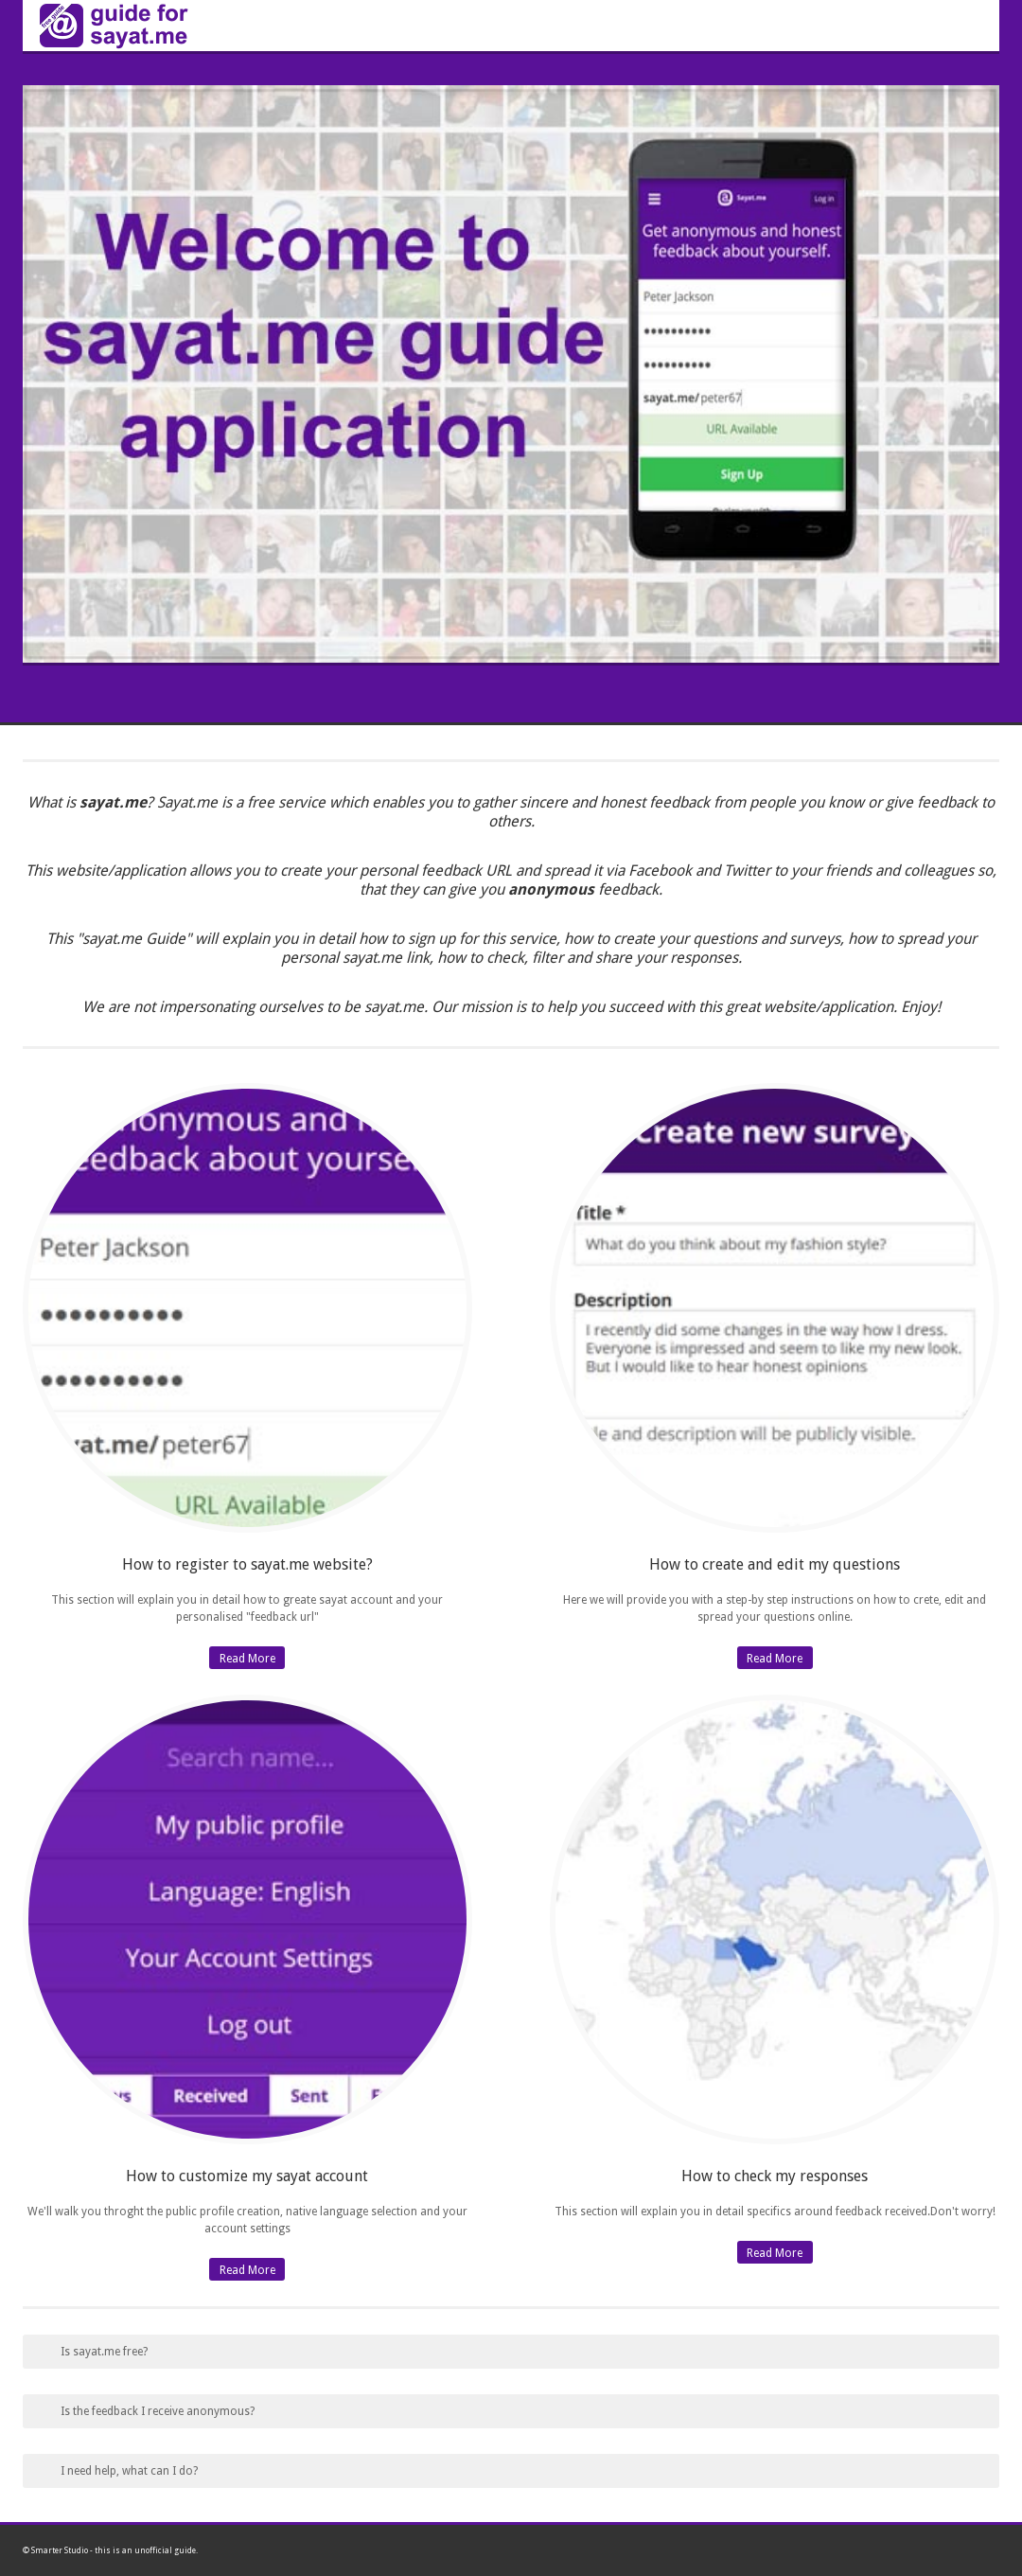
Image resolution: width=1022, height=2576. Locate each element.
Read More (247, 1658)
